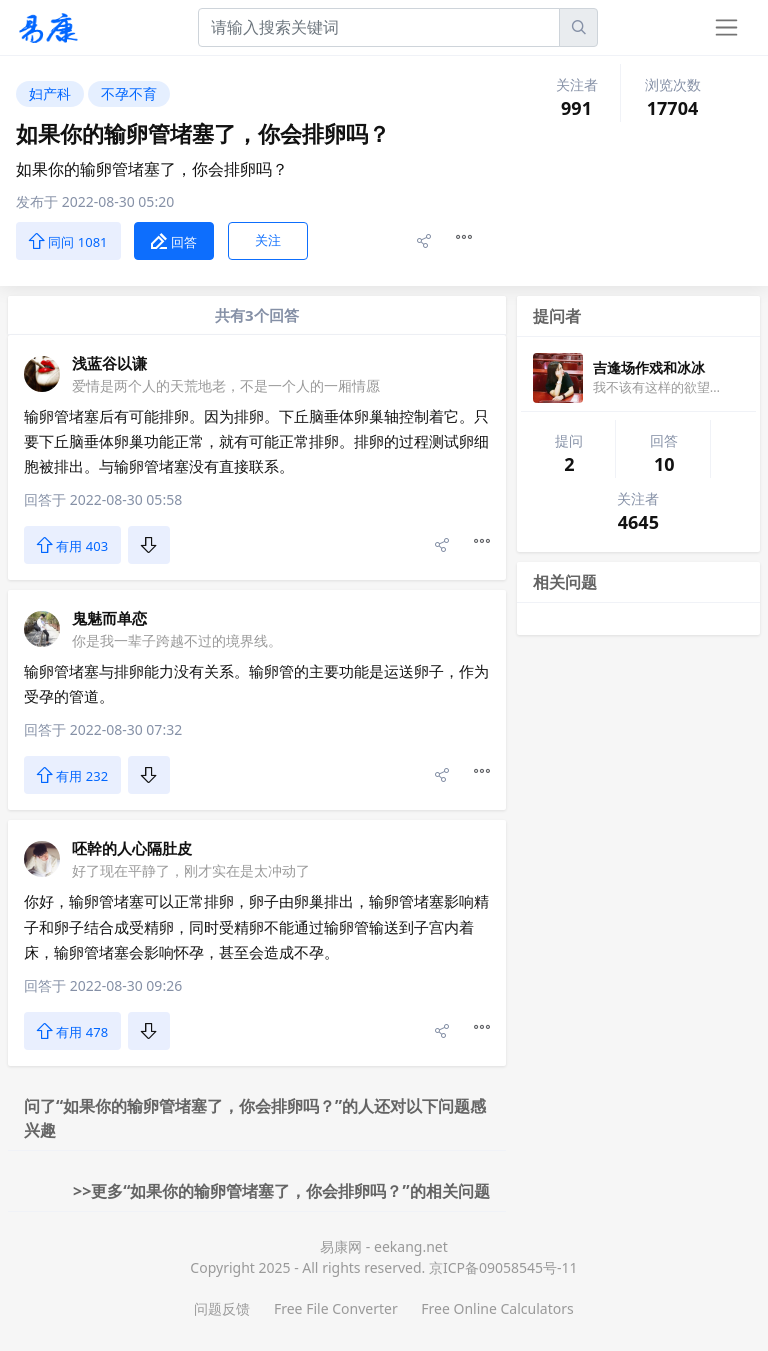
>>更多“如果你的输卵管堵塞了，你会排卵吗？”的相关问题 (281, 1191)
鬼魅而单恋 (109, 618)
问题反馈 (222, 1308)
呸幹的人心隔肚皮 (132, 848)
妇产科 (50, 93)
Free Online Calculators (497, 1308)
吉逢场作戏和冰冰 (649, 367)
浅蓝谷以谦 (109, 363)
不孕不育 (129, 93)
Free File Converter (336, 1308)
